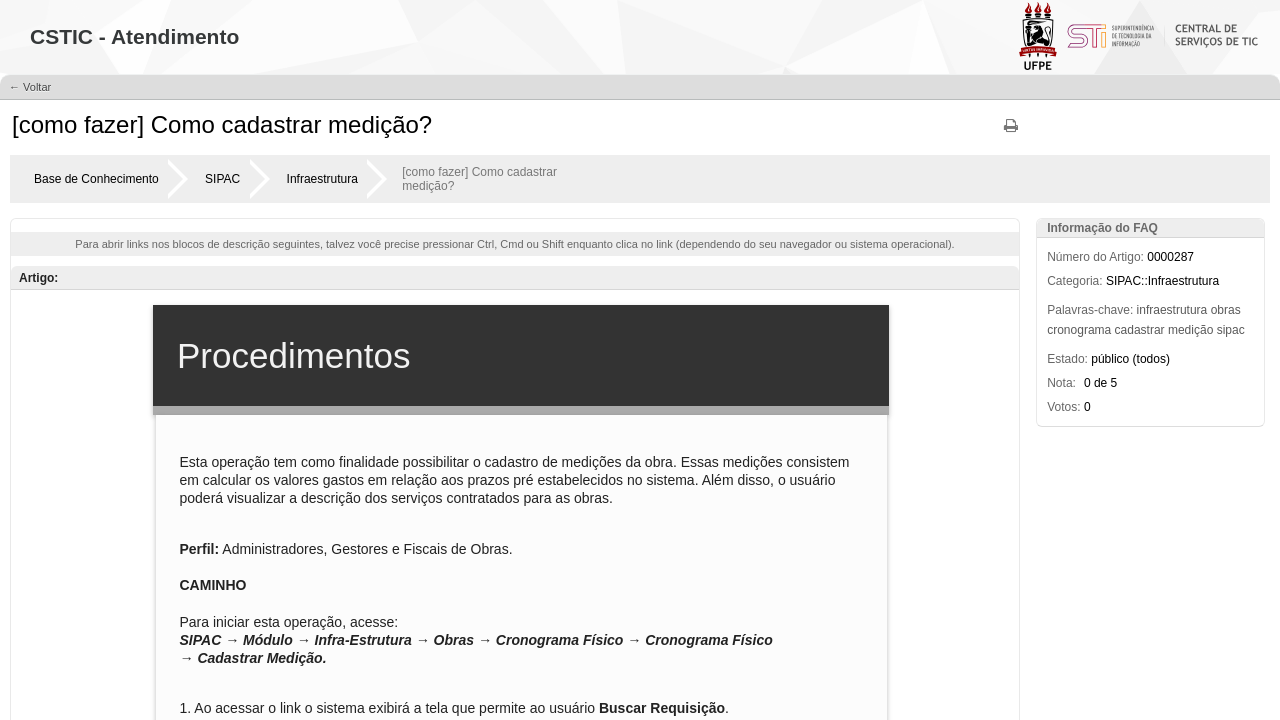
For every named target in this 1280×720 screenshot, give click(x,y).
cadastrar (1140, 330)
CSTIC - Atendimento (134, 36)
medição (1190, 330)
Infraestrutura (322, 179)
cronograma (1079, 330)
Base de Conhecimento (96, 179)
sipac (1231, 330)
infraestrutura (1172, 310)
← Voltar (30, 87)
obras (1226, 310)
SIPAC (222, 179)
